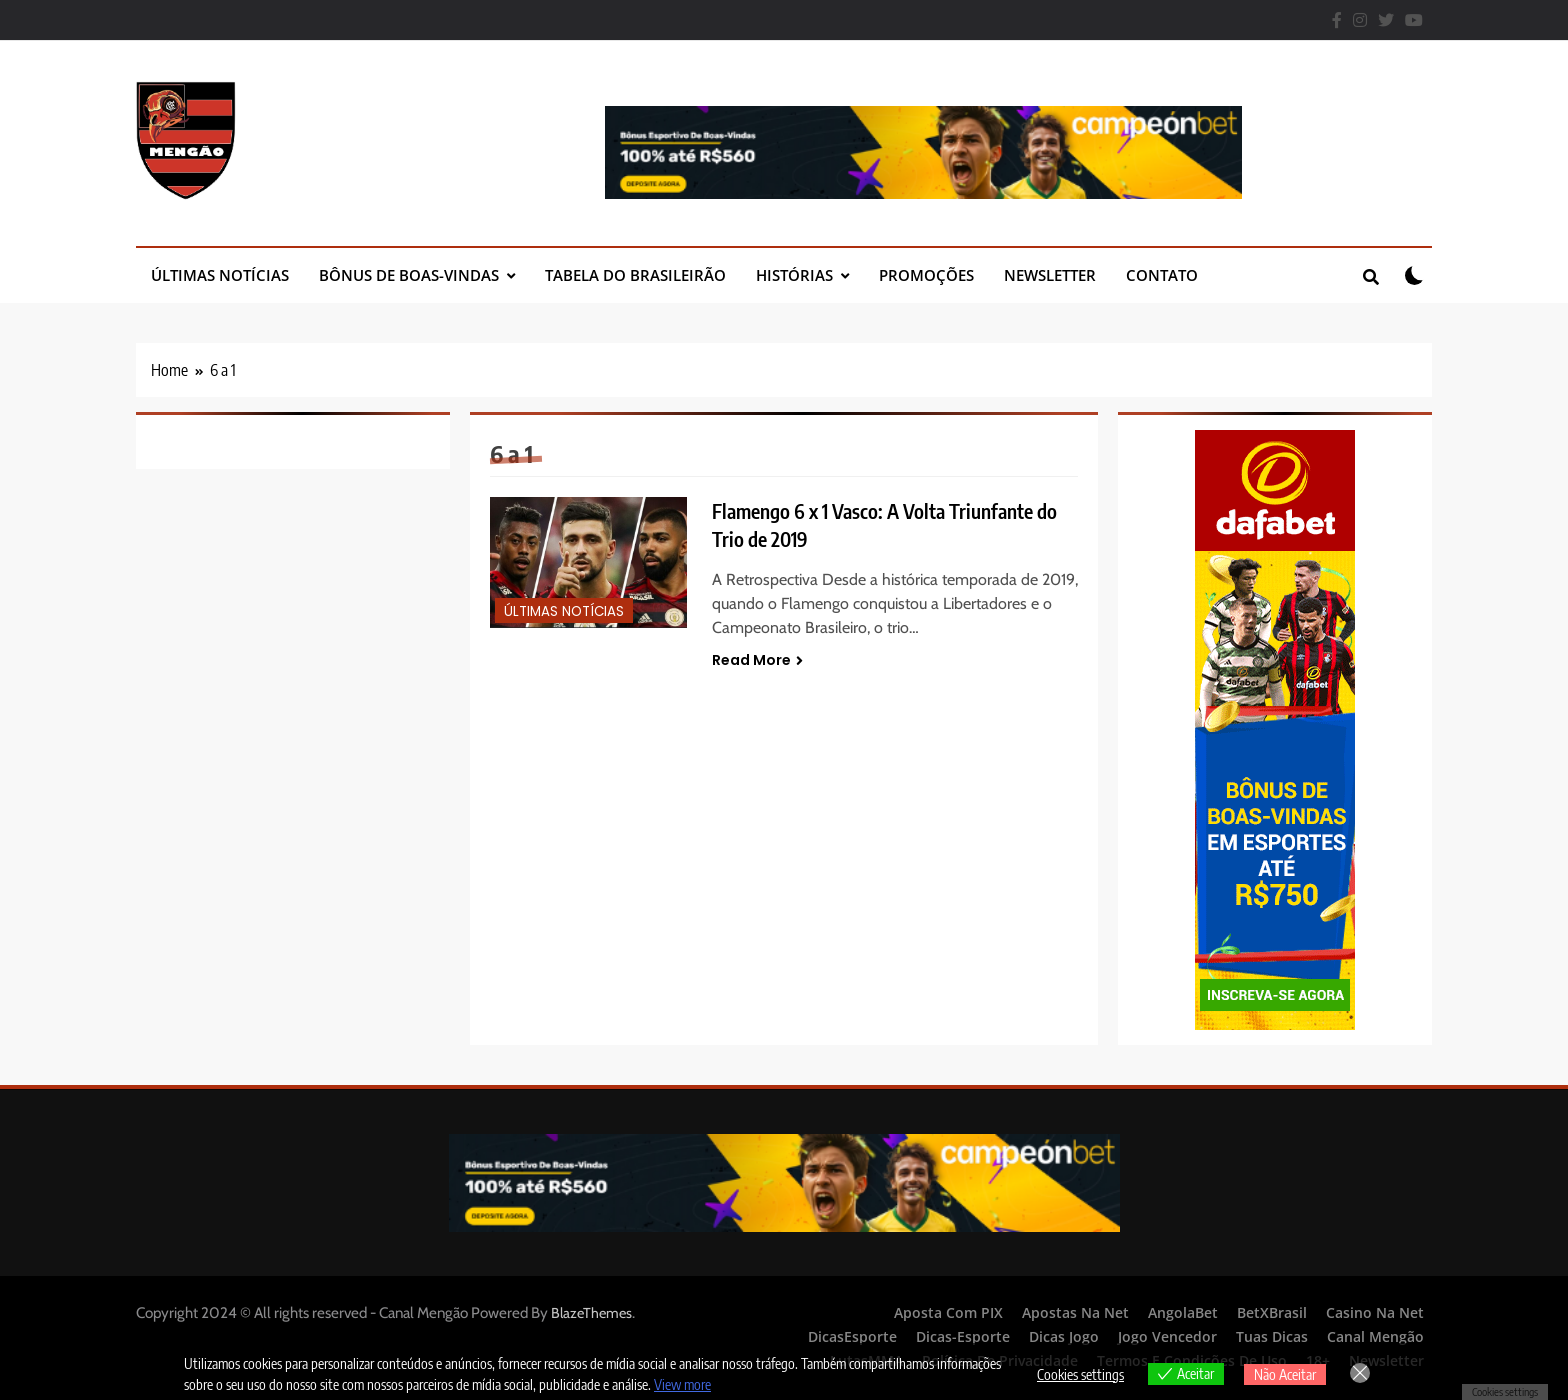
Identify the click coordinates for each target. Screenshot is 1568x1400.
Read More (757, 660)
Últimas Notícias (220, 275)
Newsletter (1050, 275)
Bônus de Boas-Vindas (409, 275)
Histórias (794, 275)
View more (682, 1384)
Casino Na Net (1375, 1312)
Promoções (926, 275)
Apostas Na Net (1075, 1312)
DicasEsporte (852, 1336)
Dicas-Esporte (963, 1336)
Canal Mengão (1375, 1336)
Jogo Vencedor (1167, 1336)
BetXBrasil (1272, 1312)
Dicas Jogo (1064, 1336)
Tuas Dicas (1272, 1336)
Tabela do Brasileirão (635, 275)
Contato (1162, 275)
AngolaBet (1183, 1312)
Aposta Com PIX (948, 1312)
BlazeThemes (591, 1313)
